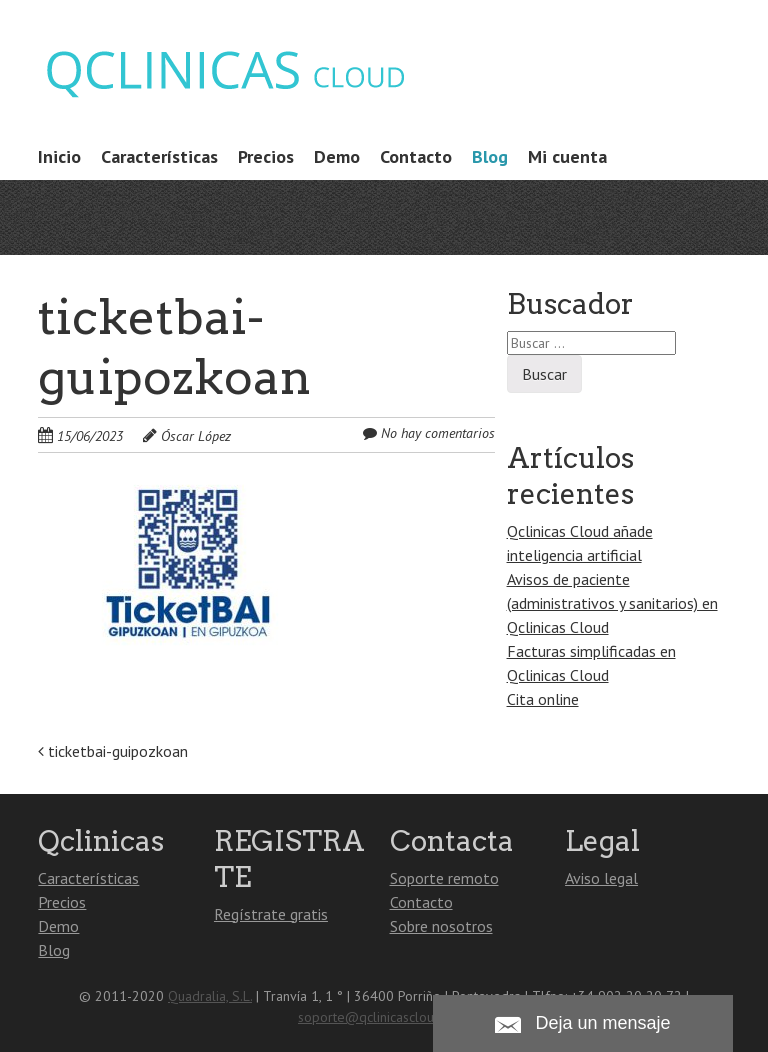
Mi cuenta (567, 156)
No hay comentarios (438, 433)
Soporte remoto (444, 878)
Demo (337, 156)
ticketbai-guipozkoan (113, 751)
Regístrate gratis (271, 914)
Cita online (543, 699)
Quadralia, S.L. (210, 996)
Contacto (416, 156)
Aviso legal (601, 878)
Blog (490, 156)
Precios (266, 156)
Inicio (59, 156)
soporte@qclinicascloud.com (384, 1017)
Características (159, 156)
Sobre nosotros (441, 926)
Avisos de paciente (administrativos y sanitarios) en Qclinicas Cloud (612, 603)
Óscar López (196, 436)
